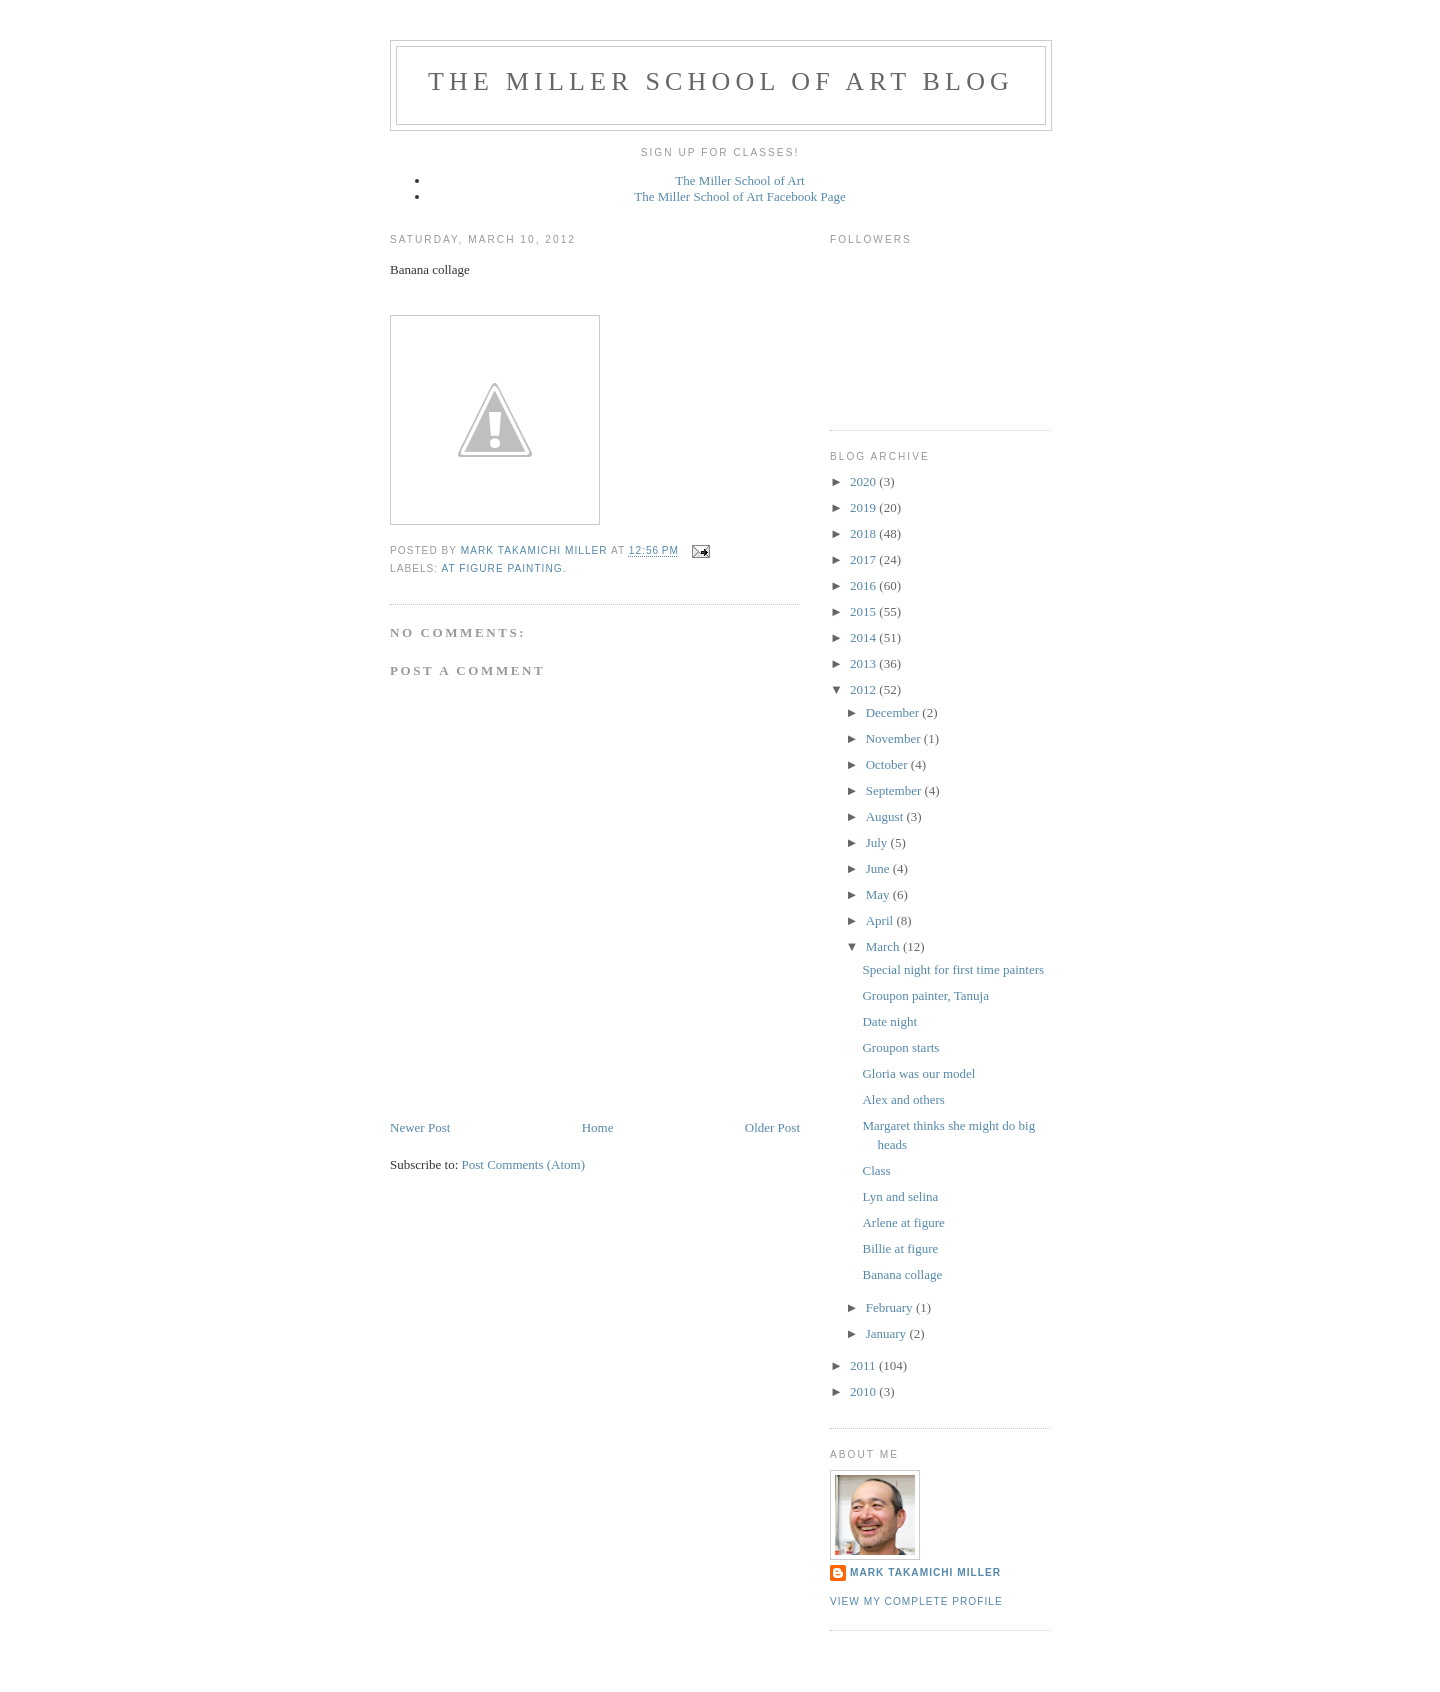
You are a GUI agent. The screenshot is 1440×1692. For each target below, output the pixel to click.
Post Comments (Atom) (524, 1164)
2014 (864, 637)
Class (876, 1170)
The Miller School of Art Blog (721, 81)
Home (598, 1127)
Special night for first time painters (953, 969)
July (878, 842)
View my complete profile (916, 1601)
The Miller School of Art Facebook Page (740, 196)
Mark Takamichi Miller (925, 1572)
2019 (864, 507)
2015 (864, 611)
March (884, 946)
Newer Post (420, 1127)
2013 (864, 663)
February (891, 1307)
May (879, 894)
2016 (864, 585)
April (881, 920)
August (886, 816)
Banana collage (902, 1274)
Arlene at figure (903, 1222)
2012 (864, 689)
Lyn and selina (900, 1196)
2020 (864, 481)
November (895, 738)
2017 (864, 559)
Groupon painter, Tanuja (925, 995)
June (879, 868)
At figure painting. (503, 568)
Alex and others (903, 1099)
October (888, 764)
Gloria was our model (918, 1073)
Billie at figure (900, 1248)
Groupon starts (900, 1047)
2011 (864, 1365)
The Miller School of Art (739, 180)
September (895, 790)
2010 (864, 1391)
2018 (864, 533)
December (894, 712)
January (888, 1333)
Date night (889, 1021)
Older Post (772, 1127)
